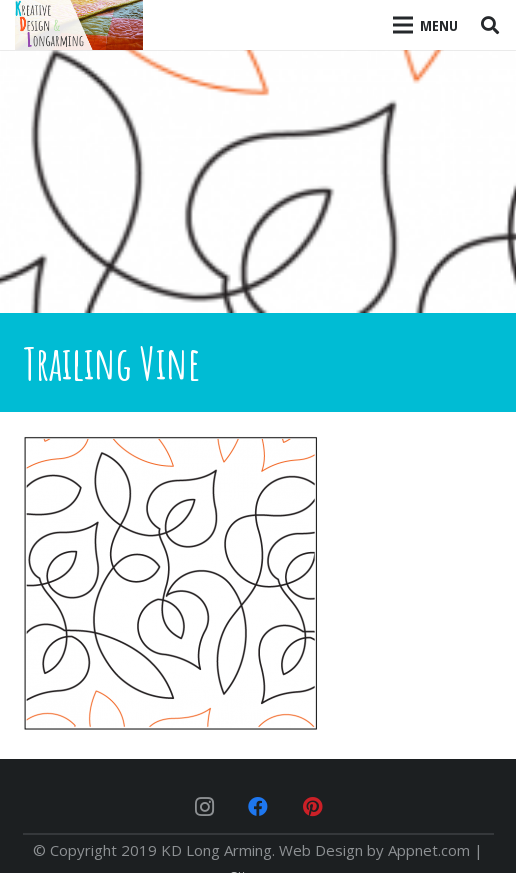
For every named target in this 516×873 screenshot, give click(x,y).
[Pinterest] (312, 807)
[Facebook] (258, 807)
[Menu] (426, 25)
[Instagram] (204, 807)
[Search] (490, 25)
